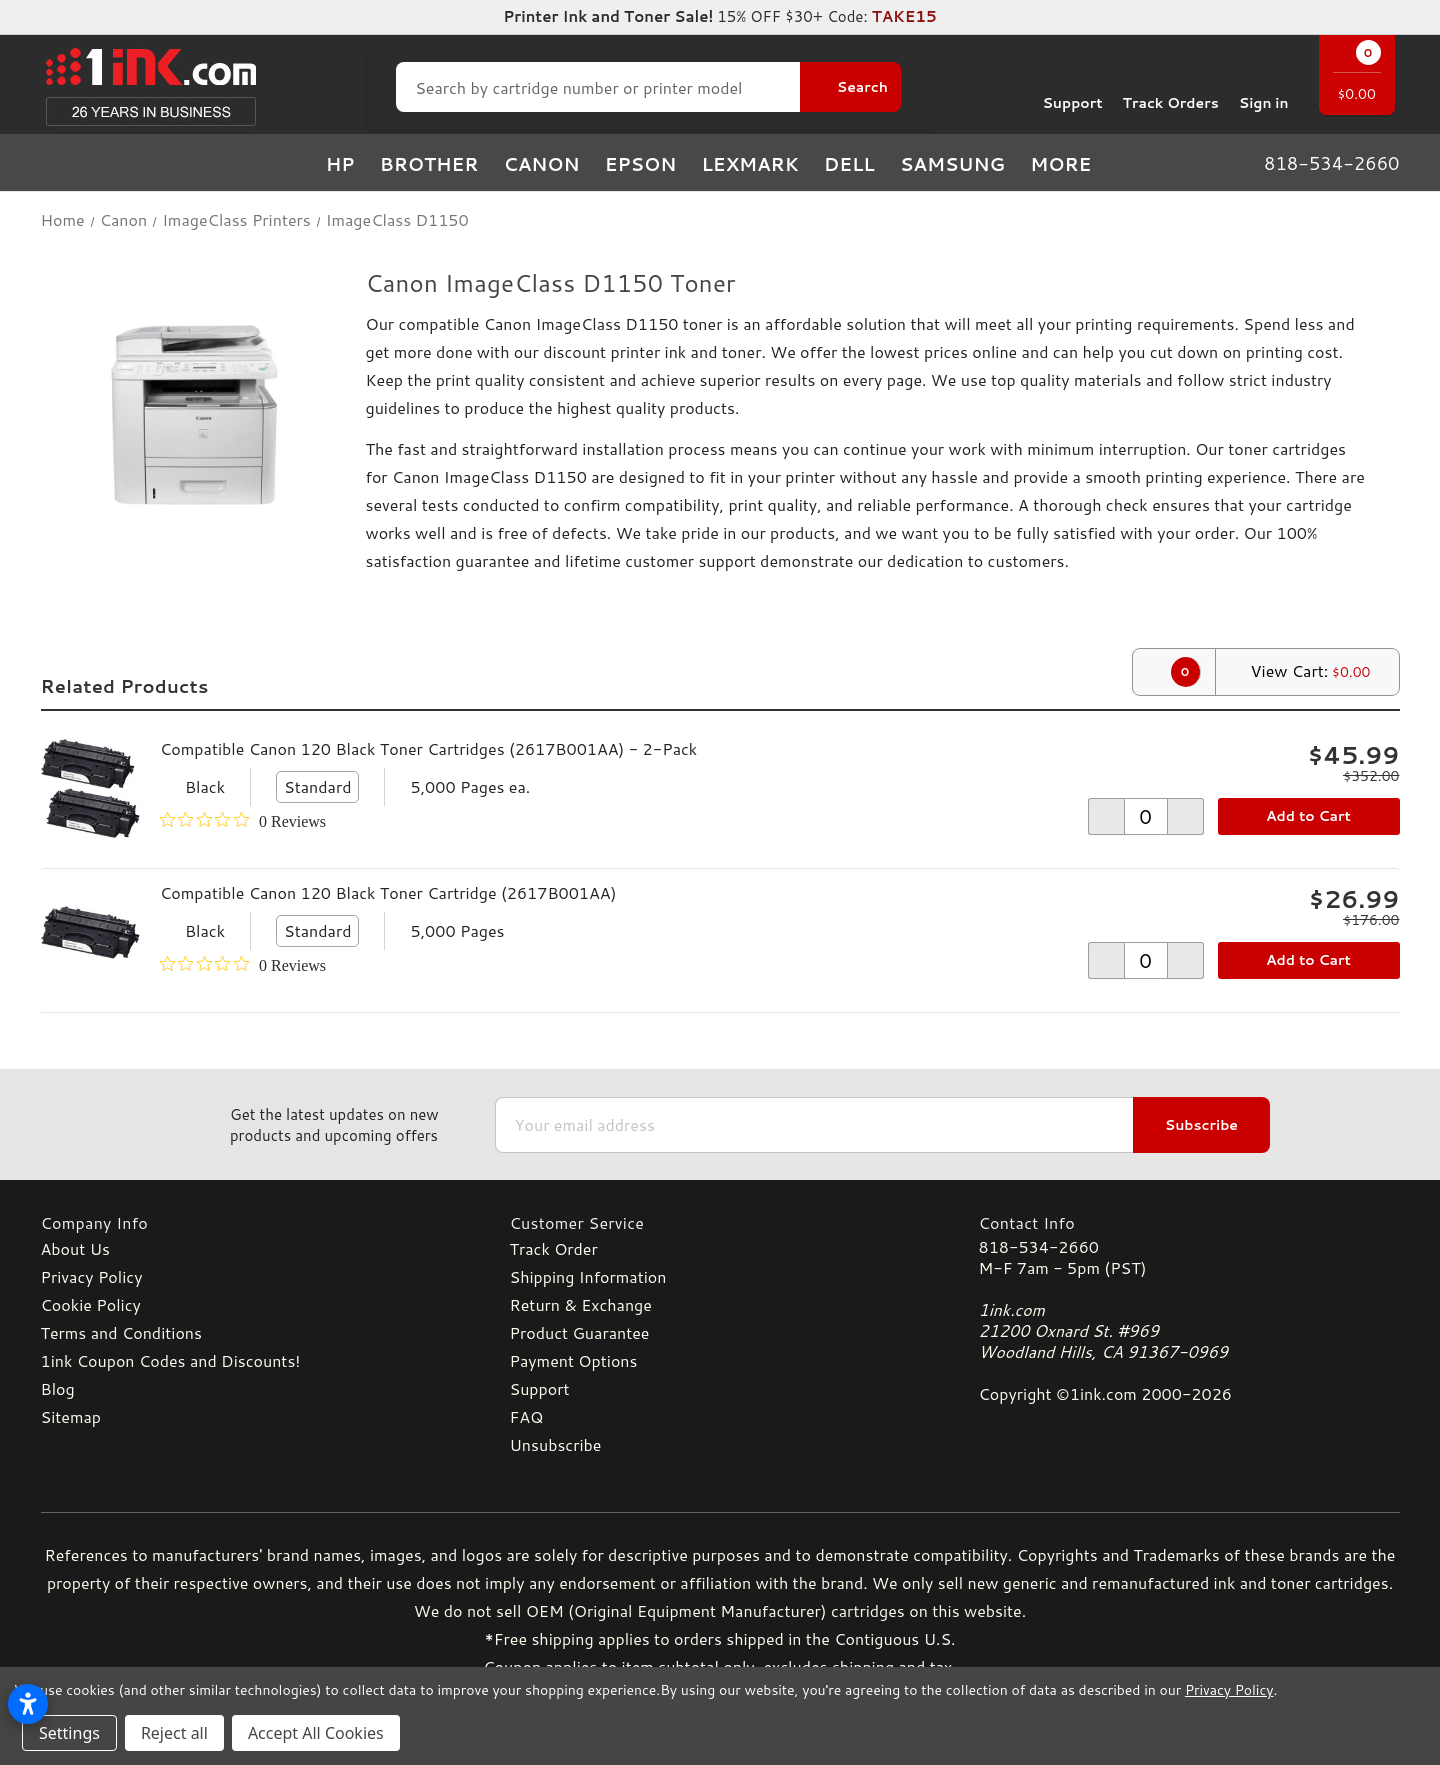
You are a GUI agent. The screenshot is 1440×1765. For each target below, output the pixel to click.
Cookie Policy (91, 1304)
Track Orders (1171, 87)
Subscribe (1201, 1125)
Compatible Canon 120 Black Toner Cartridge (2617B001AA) (388, 892)
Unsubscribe (556, 1444)
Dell (849, 164)
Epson (641, 164)
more (1072, 164)
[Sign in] (1264, 87)
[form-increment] (1146, 816)
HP (340, 164)
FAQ (527, 1416)
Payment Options (574, 1360)
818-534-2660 (1039, 1246)
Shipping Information (588, 1276)
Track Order (554, 1248)
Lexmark (749, 164)
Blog (58, 1388)
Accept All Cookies (316, 1733)
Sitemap (71, 1416)
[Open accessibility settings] (28, 1704)
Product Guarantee (580, 1332)
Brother (429, 164)
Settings (69, 1733)
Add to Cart (1308, 816)
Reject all (174, 1733)
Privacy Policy (92, 1276)
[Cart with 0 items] (1357, 77)
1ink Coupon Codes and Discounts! (171, 1360)
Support (1072, 87)
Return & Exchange (581, 1304)
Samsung (952, 164)
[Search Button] (850, 87)
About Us (75, 1248)
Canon (542, 164)
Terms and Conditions (121, 1332)
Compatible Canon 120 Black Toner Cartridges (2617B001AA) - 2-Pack (428, 748)
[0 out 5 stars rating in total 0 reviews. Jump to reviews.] (243, 821)
